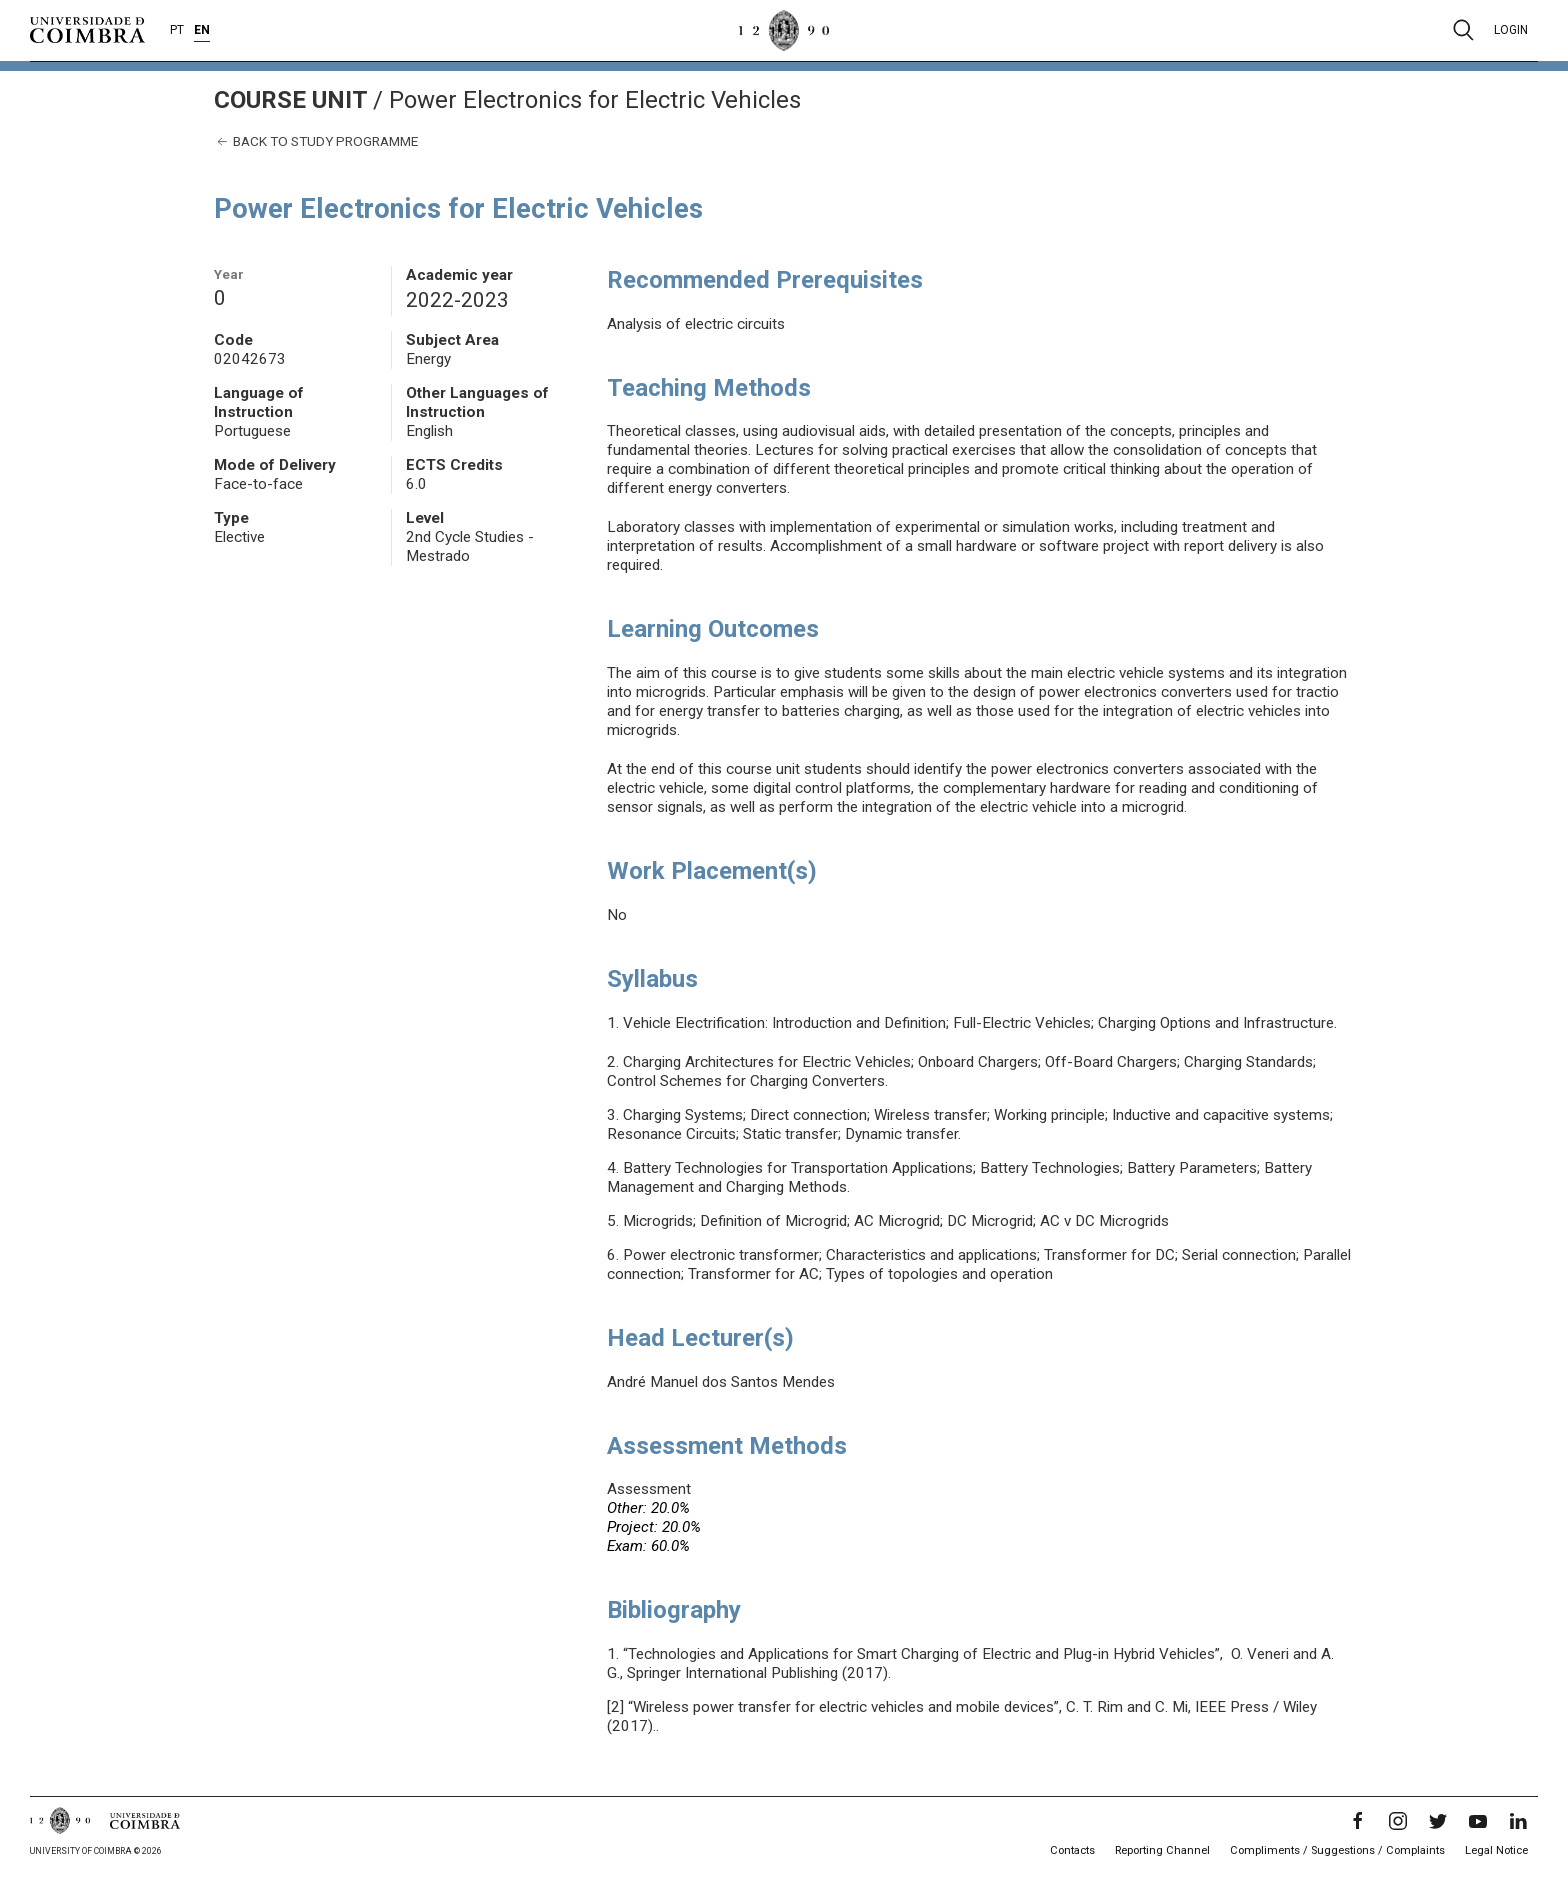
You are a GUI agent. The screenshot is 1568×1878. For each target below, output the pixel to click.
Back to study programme (316, 141)
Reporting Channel (1162, 1850)
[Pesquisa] (1463, 30)
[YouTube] (1478, 1821)
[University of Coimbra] (87, 29)
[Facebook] (1358, 1821)
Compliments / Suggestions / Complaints (1337, 1850)
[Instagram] (1398, 1821)
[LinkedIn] (1518, 1821)
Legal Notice (1496, 1850)
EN (202, 30)
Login (1511, 30)
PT (177, 30)
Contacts (1072, 1850)
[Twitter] (1438, 1821)
